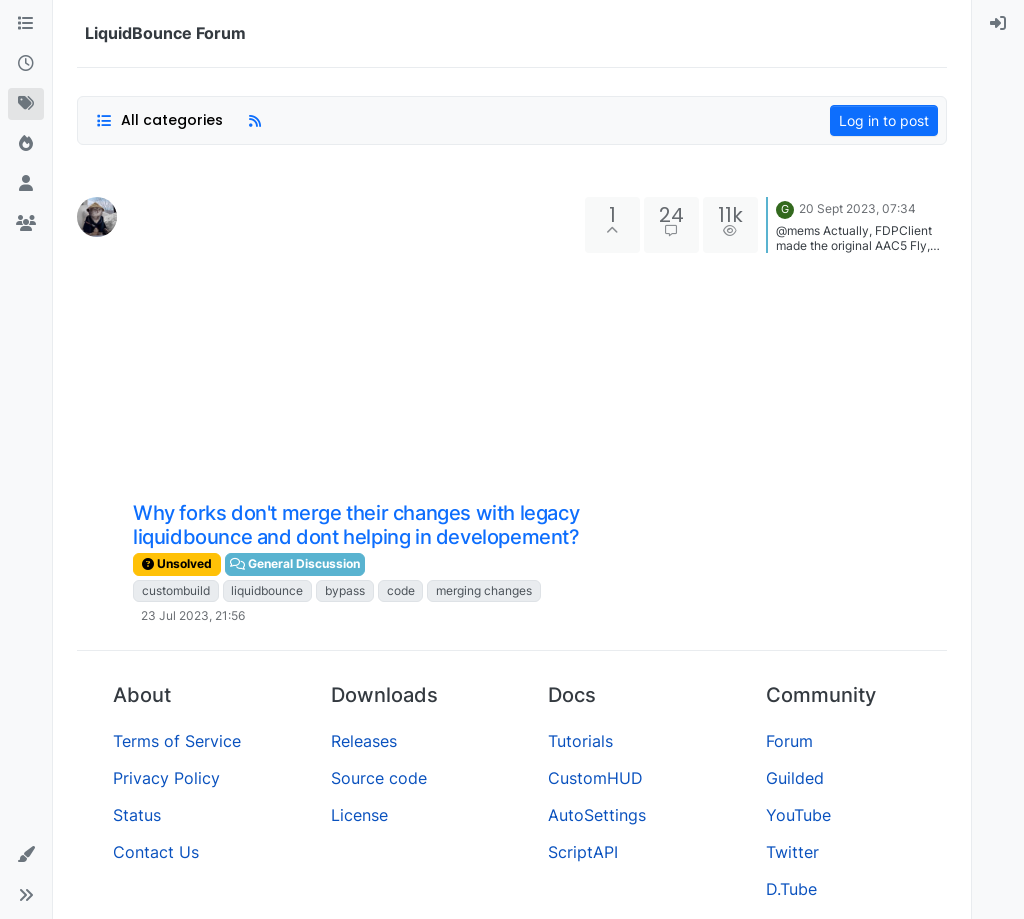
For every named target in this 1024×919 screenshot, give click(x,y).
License (359, 815)
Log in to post (884, 120)
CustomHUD (595, 778)
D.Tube (791, 889)
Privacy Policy (166, 778)
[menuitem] (998, 24)
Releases (364, 741)
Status (137, 815)
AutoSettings (597, 815)
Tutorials (580, 741)
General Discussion (295, 563)
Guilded (795, 778)
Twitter (792, 852)
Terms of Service (177, 741)
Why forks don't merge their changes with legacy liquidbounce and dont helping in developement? (356, 525)
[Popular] (26, 144)
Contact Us (156, 852)
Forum (789, 741)
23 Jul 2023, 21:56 (193, 615)
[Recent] (26, 64)
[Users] (26, 184)
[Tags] (26, 104)
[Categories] (26, 24)
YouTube (798, 815)
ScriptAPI (583, 852)
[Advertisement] (357, 347)
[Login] (998, 24)
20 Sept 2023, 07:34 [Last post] (857, 208)
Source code (379, 778)
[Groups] (26, 224)
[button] (26, 855)
